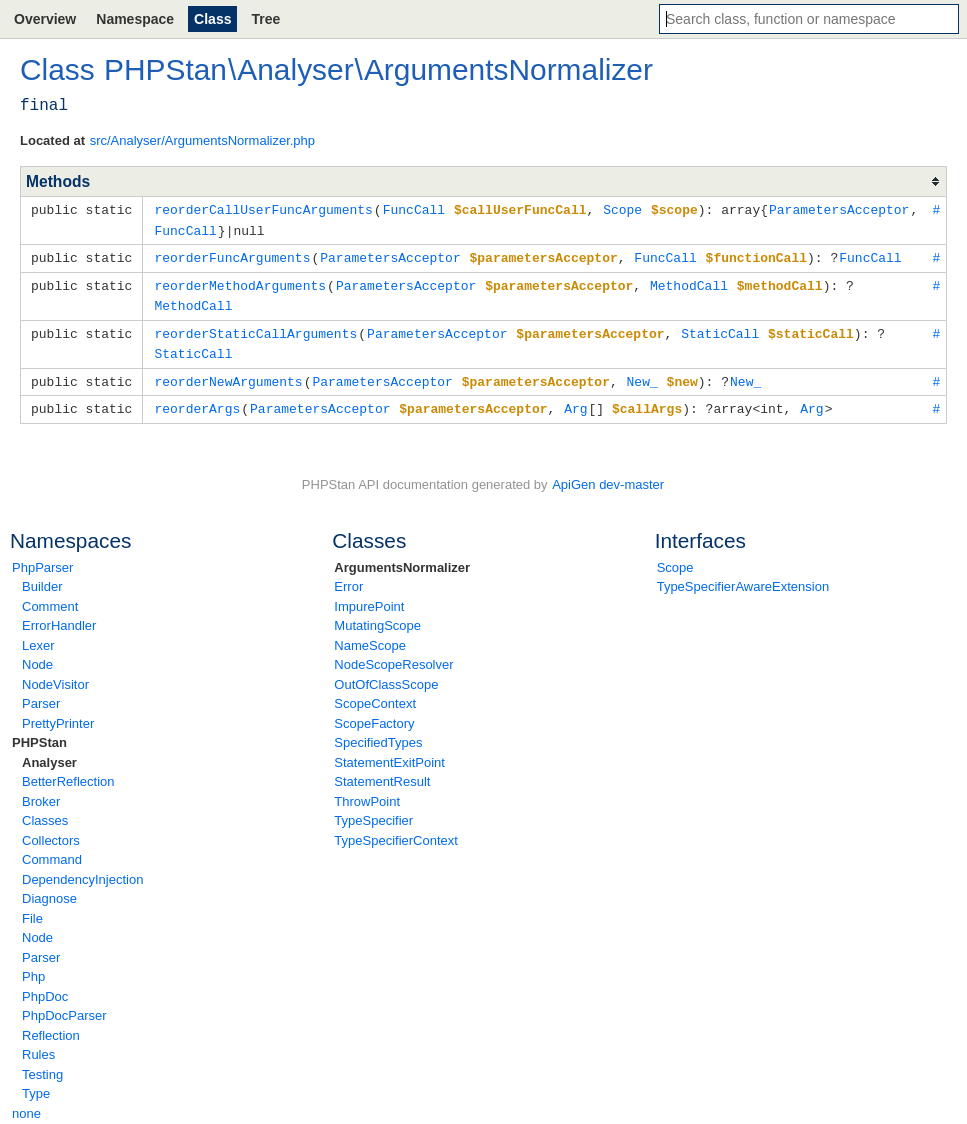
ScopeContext (375, 694)
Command (52, 850)
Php (33, 967)
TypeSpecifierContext (396, 831)
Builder (42, 577)
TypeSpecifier (373, 811)
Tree (265, 19)
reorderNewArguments (228, 374)
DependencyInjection (82, 870)
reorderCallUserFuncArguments (263, 209)
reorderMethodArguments (240, 282)
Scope (675, 558)
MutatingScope (377, 616)
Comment (50, 597)
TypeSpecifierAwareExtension (743, 577)
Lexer (38, 636)
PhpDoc (45, 987)
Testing (42, 1065)
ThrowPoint (367, 792)
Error (348, 577)
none (26, 1104)
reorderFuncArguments (232, 255)
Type (36, 1084)
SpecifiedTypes (378, 733)
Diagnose (49, 889)
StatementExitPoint (389, 753)
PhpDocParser (64, 1006)
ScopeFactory (374, 714)
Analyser (49, 753)
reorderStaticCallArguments (255, 328)
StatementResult (382, 772)
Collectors (51, 831)
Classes (45, 811)
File (32, 909)
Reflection (51, 1026)
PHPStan (39, 733)
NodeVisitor (55, 675)
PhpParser (42, 558)
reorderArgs (197, 400)
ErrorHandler (59, 616)
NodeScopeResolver (393, 655)
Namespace (135, 19)
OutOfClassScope (386, 675)
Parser (41, 694)
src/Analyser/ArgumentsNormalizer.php (202, 140)
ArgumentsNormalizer (402, 558)
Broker (41, 792)
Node (37, 655)
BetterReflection (68, 772)
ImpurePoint (369, 597)
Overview (45, 19)
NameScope (370, 636)
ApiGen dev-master (608, 475)
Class (212, 19)
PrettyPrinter (58, 714)
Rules (38, 1045)
